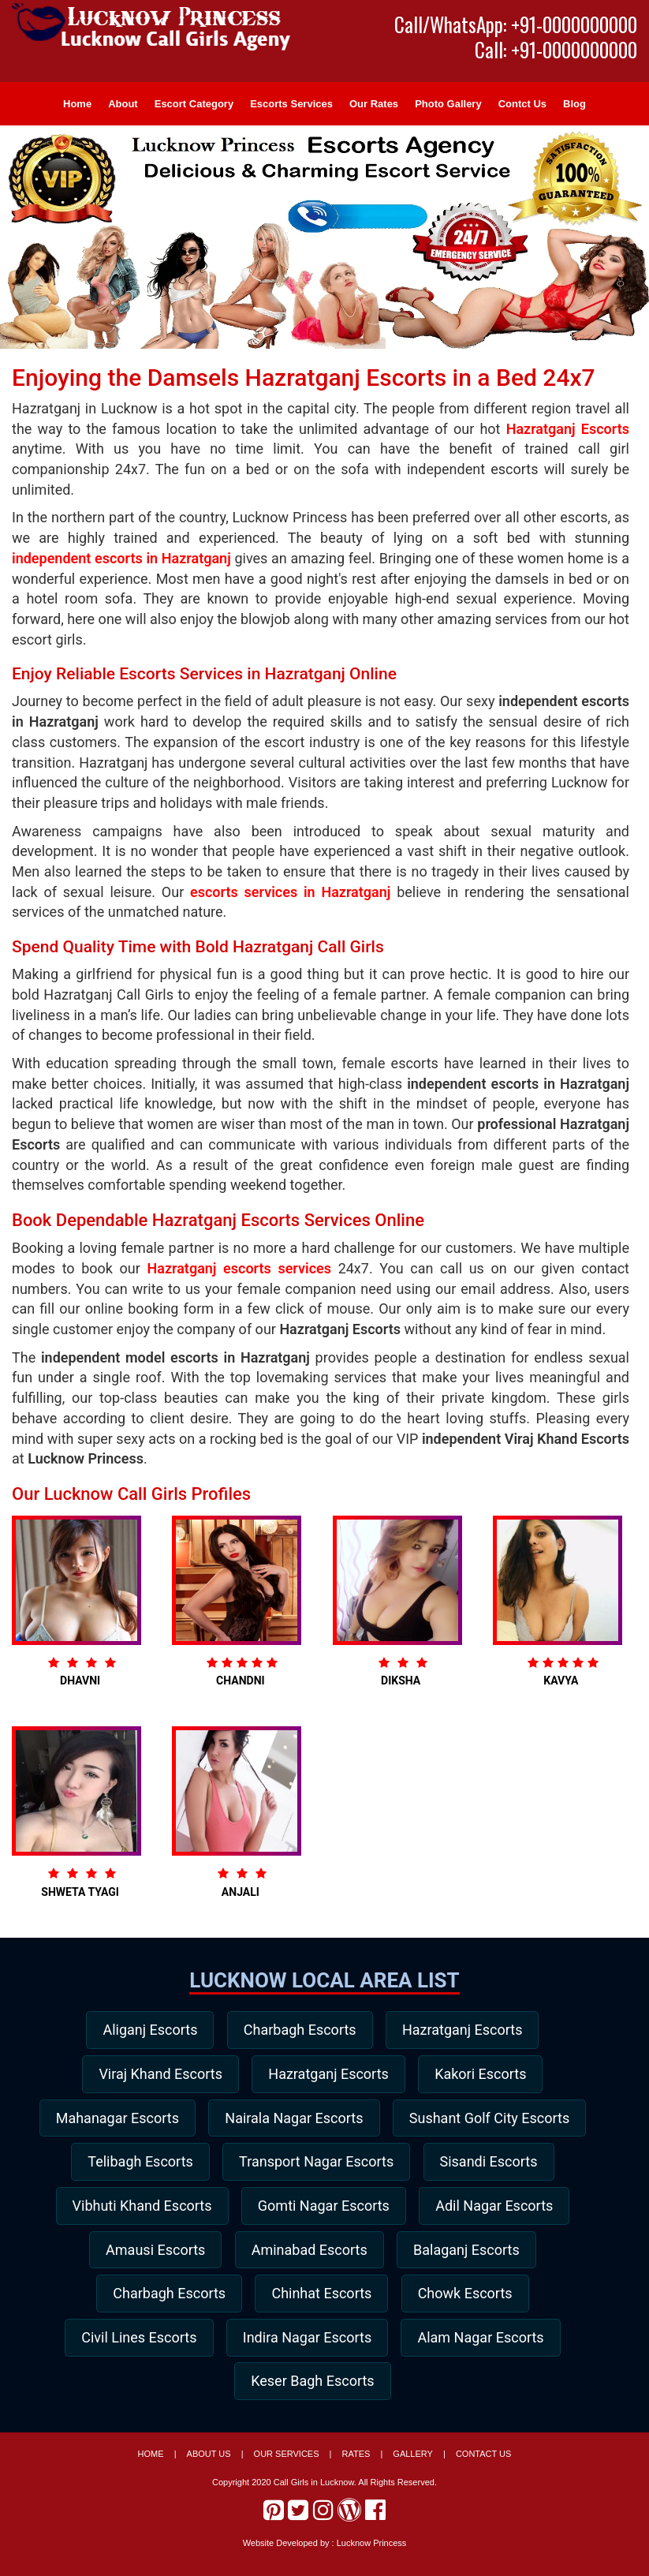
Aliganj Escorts (143, 2029)
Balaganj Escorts (314, 2302)
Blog (574, 104)
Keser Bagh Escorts (492, 2394)
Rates (356, 2468)
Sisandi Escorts (320, 2212)
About (123, 104)
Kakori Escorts (486, 2075)
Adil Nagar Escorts (328, 2257)
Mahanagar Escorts (216, 2121)
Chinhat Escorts (155, 2348)
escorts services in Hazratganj (290, 892)
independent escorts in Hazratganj (121, 558)
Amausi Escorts (489, 2257)
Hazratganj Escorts (567, 429)
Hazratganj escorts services (239, 1268)
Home (77, 104)
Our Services (286, 2468)
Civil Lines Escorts (462, 2348)
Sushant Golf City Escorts (234, 2166)
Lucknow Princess (372, 2557)
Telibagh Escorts (419, 2166)
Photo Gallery (448, 104)
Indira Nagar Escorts (135, 2394)
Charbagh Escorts (300, 2029)
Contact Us (484, 2468)
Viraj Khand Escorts (154, 2075)
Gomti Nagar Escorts (152, 2257)
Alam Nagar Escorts (315, 2394)
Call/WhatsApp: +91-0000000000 (515, 24)
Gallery (413, 2468)
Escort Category (194, 104)
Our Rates (373, 104)
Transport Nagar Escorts (141, 2212)
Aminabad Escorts (151, 2302)
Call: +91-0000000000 (556, 49)
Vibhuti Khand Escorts (491, 2212)
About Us (209, 2468)
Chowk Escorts (305, 2348)
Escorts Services (291, 104)
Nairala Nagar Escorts (400, 2121)
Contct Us (522, 104)
